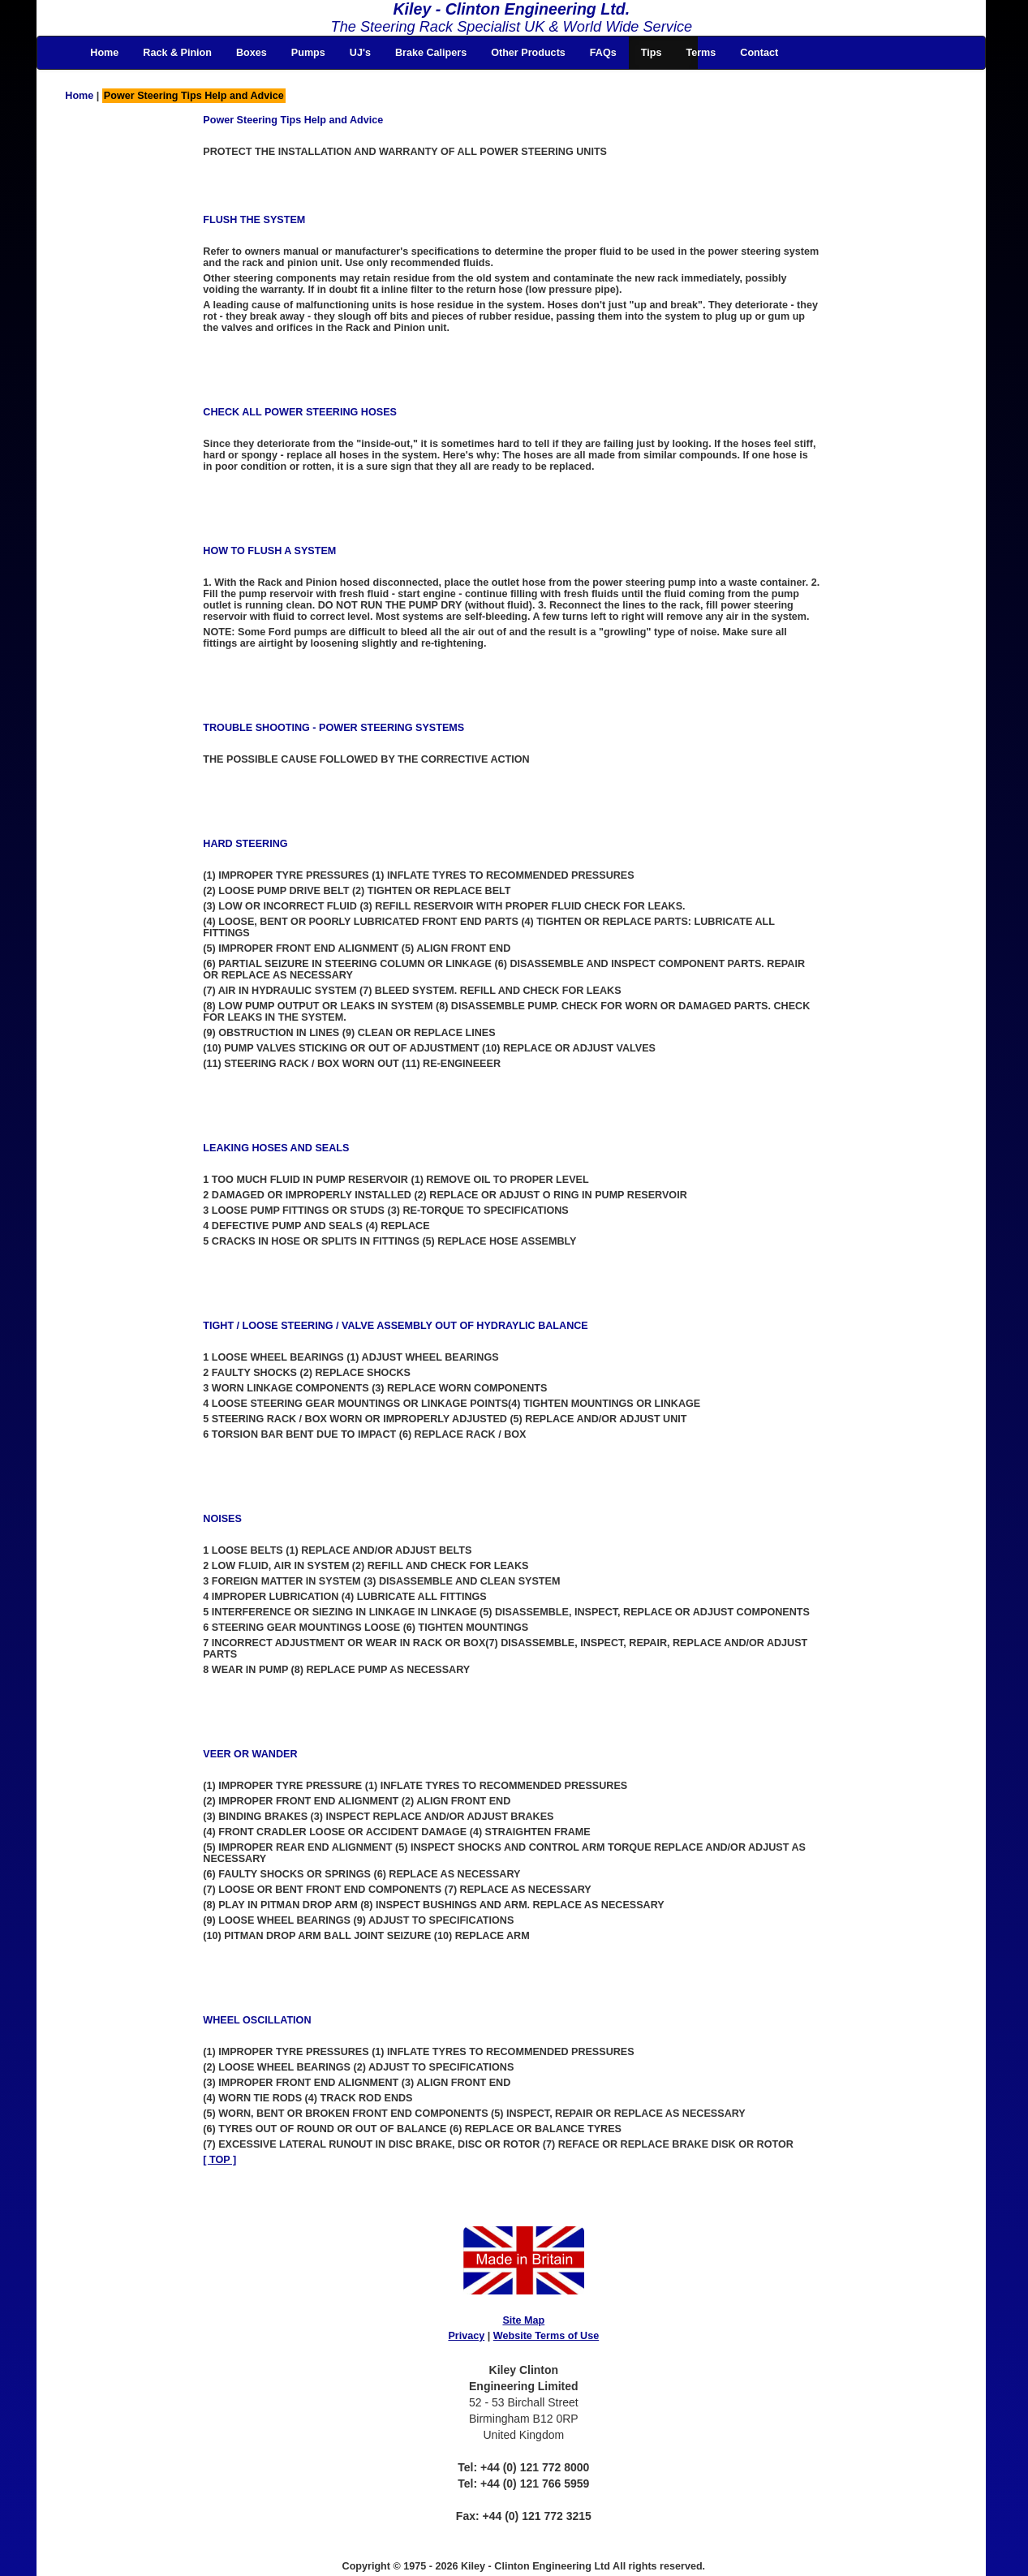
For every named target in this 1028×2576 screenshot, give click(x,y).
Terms (701, 52)
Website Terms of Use (546, 2336)
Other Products (528, 52)
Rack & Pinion (177, 52)
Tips (651, 52)
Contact (759, 52)
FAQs (603, 52)
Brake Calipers (431, 52)
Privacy (466, 2336)
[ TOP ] (219, 2159)
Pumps (308, 52)
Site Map (523, 2320)
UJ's (360, 52)
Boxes (251, 52)
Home (104, 52)
